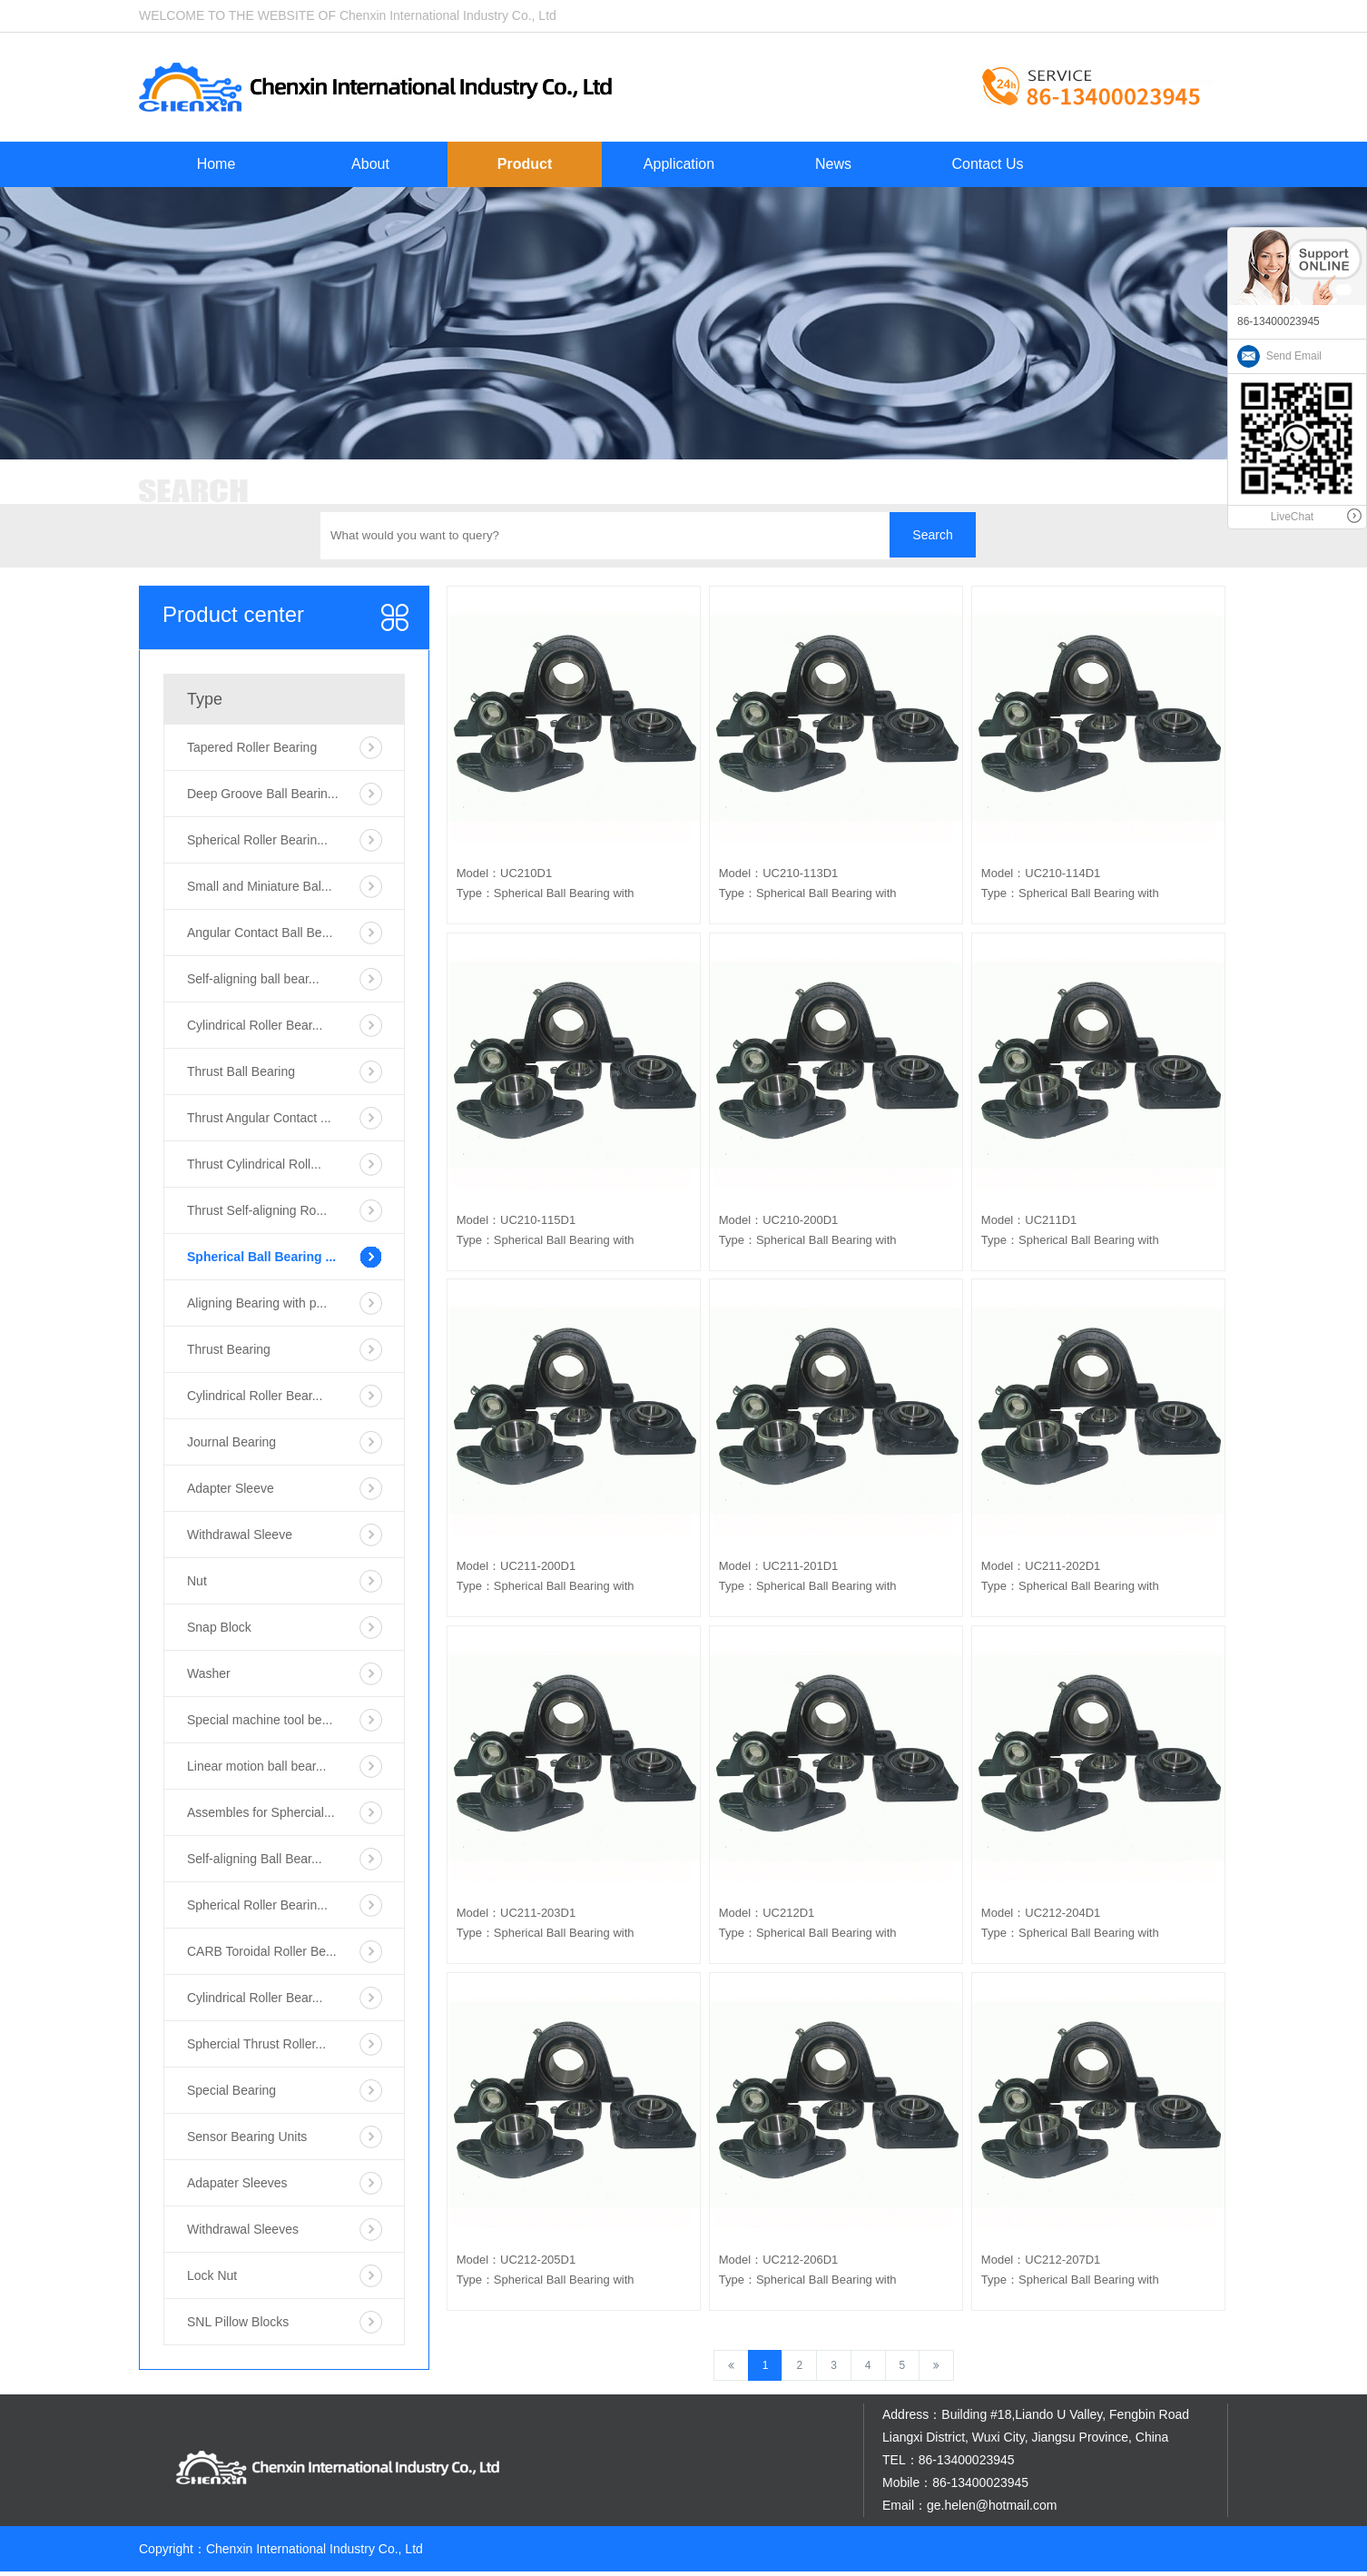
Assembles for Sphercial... (261, 1812)
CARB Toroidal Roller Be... (262, 1951)
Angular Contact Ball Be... (259, 932)
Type (204, 699)
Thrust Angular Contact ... (259, 1117)
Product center (233, 615)
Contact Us (987, 164)
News (833, 164)
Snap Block (219, 1627)
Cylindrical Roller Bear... (254, 1025)
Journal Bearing (231, 1442)
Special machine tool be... (259, 1719)
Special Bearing (231, 2090)
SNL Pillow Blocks (238, 2321)
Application (679, 164)
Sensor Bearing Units (247, 2136)
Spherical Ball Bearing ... (261, 1256)
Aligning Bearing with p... (257, 1303)
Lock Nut (212, 2275)
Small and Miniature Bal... (259, 886)
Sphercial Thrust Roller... (256, 2044)
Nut (197, 1581)
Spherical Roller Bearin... (257, 840)
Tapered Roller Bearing (252, 747)
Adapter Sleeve (230, 1488)
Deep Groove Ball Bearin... (263, 793)
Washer (209, 1673)
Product (524, 164)
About (370, 164)
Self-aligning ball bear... (253, 979)
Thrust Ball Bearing (241, 1071)
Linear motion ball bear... (256, 1766)
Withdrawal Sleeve (239, 1534)
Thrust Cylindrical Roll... (254, 1164)
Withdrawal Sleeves (243, 2229)
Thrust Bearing (228, 1349)
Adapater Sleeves (237, 2183)
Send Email (1279, 356)
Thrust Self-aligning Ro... (257, 1210)
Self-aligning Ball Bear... (254, 1858)
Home (216, 164)
